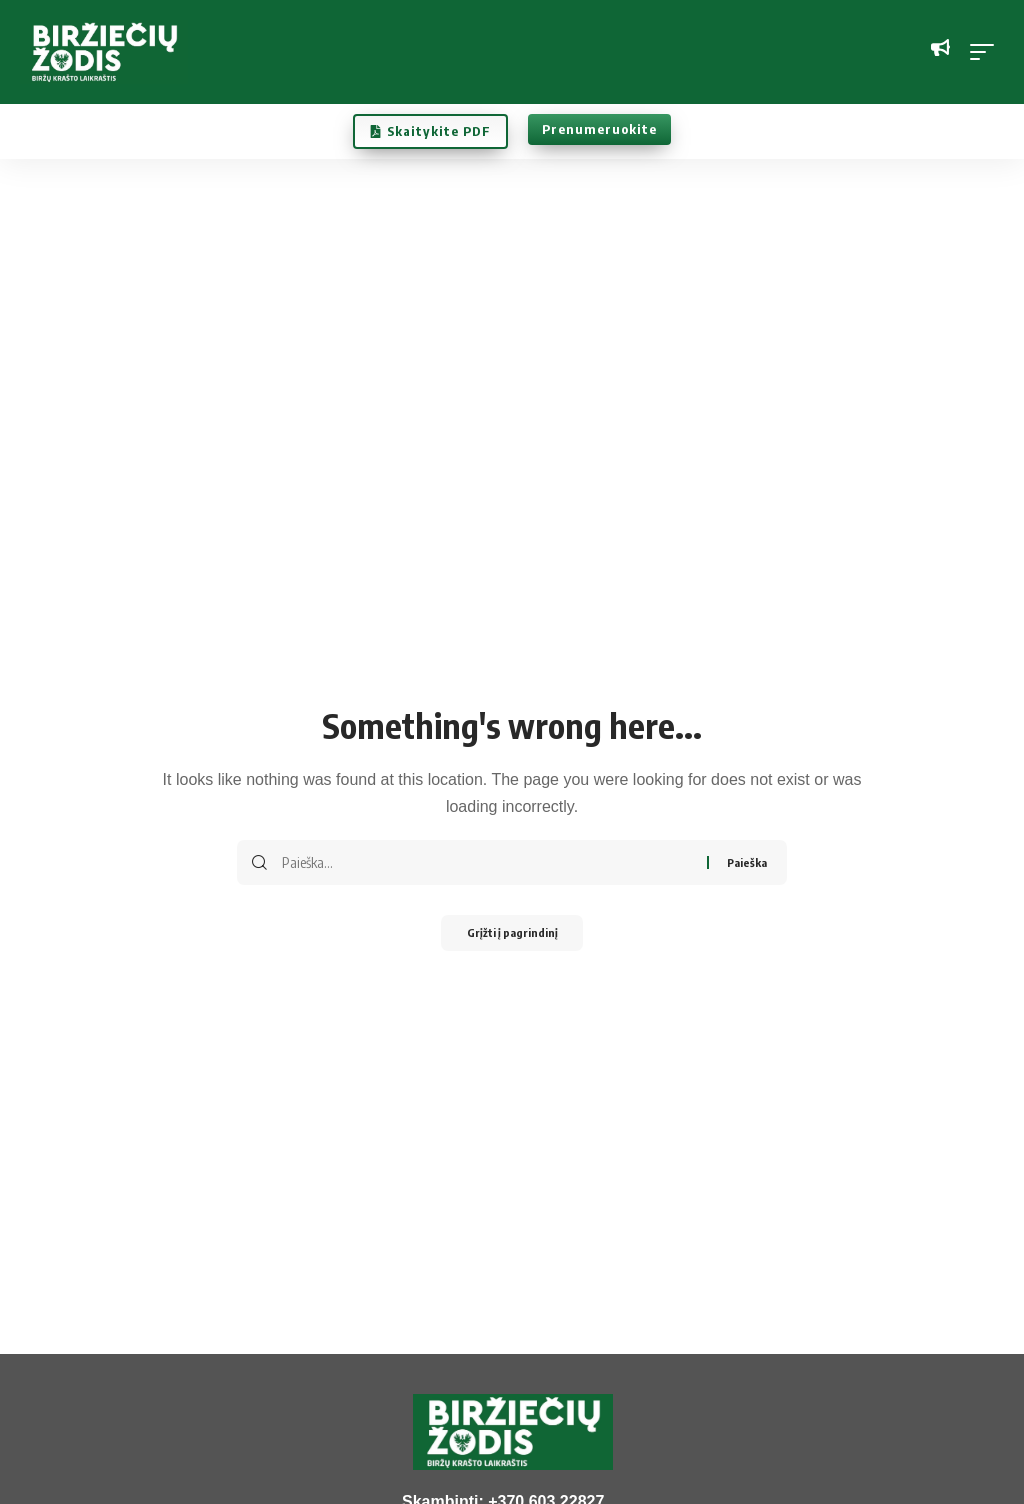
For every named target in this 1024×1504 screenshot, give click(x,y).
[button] (987, 52)
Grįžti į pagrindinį (512, 934)
